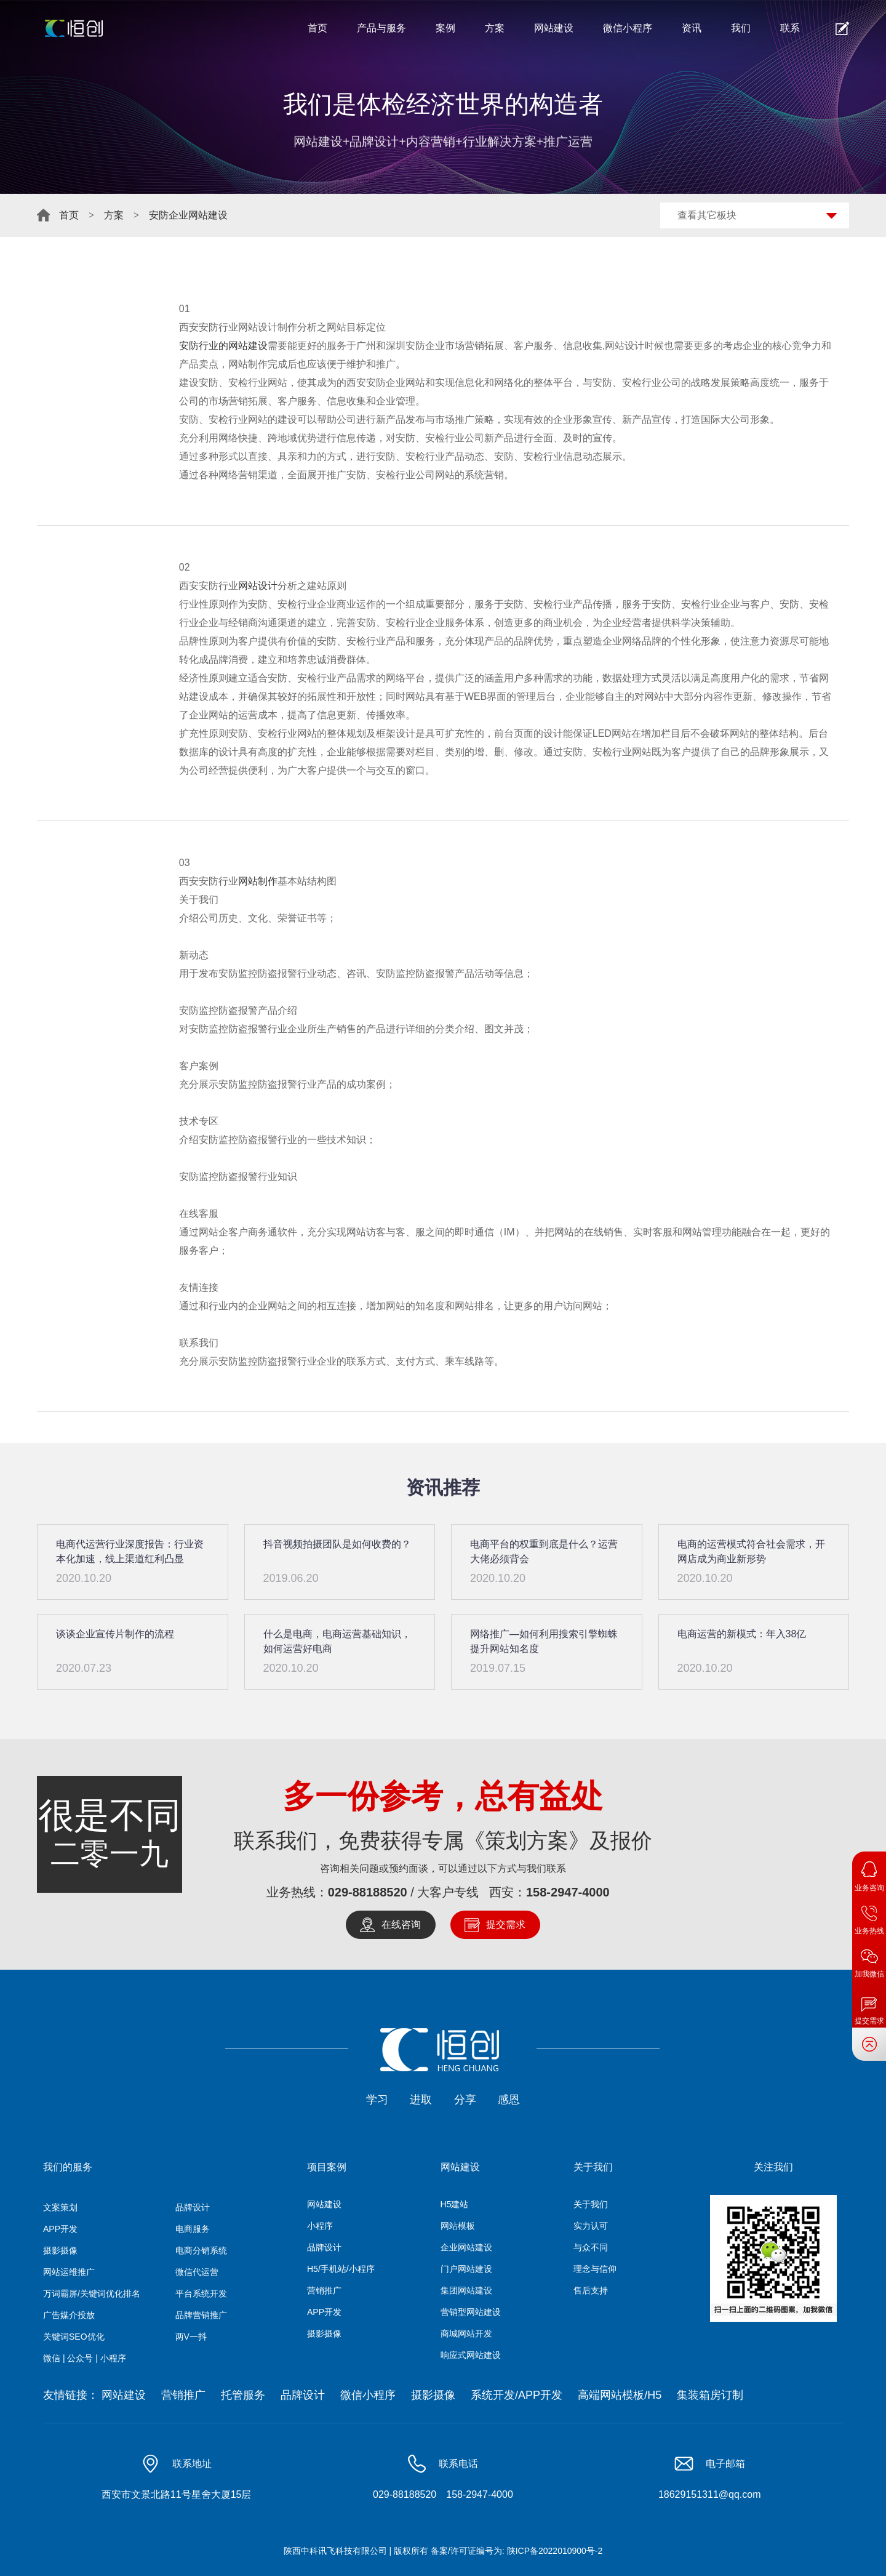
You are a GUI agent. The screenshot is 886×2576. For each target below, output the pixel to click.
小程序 (320, 2226)
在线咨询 (401, 1924)
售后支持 (590, 2290)
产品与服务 (381, 28)
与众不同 (590, 2247)
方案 (495, 28)
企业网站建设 (466, 2247)
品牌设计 (192, 2207)
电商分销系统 (201, 2250)
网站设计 (257, 585)
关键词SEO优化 (74, 2336)
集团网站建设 (466, 2290)
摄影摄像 (60, 2250)
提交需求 (505, 1924)
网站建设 (553, 28)
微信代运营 (196, 2272)
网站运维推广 (69, 2272)
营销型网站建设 (471, 2312)
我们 (741, 28)
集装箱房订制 (710, 2395)
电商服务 (192, 2229)
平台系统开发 (201, 2293)
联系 (790, 28)
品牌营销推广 (201, 2315)
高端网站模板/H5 (619, 2395)
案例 (445, 28)
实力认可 (590, 2226)
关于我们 (590, 2204)
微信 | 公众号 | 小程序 (84, 2358)
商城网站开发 (466, 2333)
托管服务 (243, 2395)
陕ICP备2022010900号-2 (555, 2551)
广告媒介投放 (69, 2315)
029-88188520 (367, 1892)
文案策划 (60, 2207)
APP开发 (60, 2229)
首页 (317, 28)
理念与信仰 (595, 2269)
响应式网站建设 (471, 2355)
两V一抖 (191, 2336)
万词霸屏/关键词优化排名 (91, 2293)
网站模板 (458, 2226)
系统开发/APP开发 (516, 2395)
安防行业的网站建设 (223, 345)
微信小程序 (627, 28)
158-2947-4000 (568, 1892)
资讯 (691, 28)
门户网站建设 (466, 2269)
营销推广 (324, 2290)
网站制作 (257, 881)
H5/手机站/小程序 (341, 2269)
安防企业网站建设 (188, 215)
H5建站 (455, 2204)
